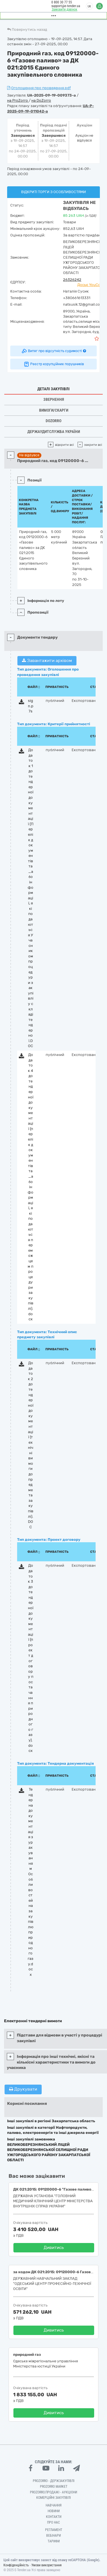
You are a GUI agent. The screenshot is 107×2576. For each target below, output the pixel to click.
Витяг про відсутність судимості (53, 351)
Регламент (53, 2530)
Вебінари (53, 2536)
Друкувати (23, 2089)
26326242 (72, 279)
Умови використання (46, 2565)
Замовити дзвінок (64, 9)
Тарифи (54, 2541)
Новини (54, 2511)
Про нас (53, 2522)
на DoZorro (41, 100)
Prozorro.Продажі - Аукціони (53, 2492)
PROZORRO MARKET (53, 2487)
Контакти (53, 2517)
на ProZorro (18, 100)
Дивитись (54, 2247)
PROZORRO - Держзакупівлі (53, 2481)
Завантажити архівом (47, 660)
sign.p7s (30, 705)
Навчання (54, 2505)
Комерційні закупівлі (53, 2498)
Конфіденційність (16, 2565)
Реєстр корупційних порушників (53, 364)
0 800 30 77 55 (61, 2)
